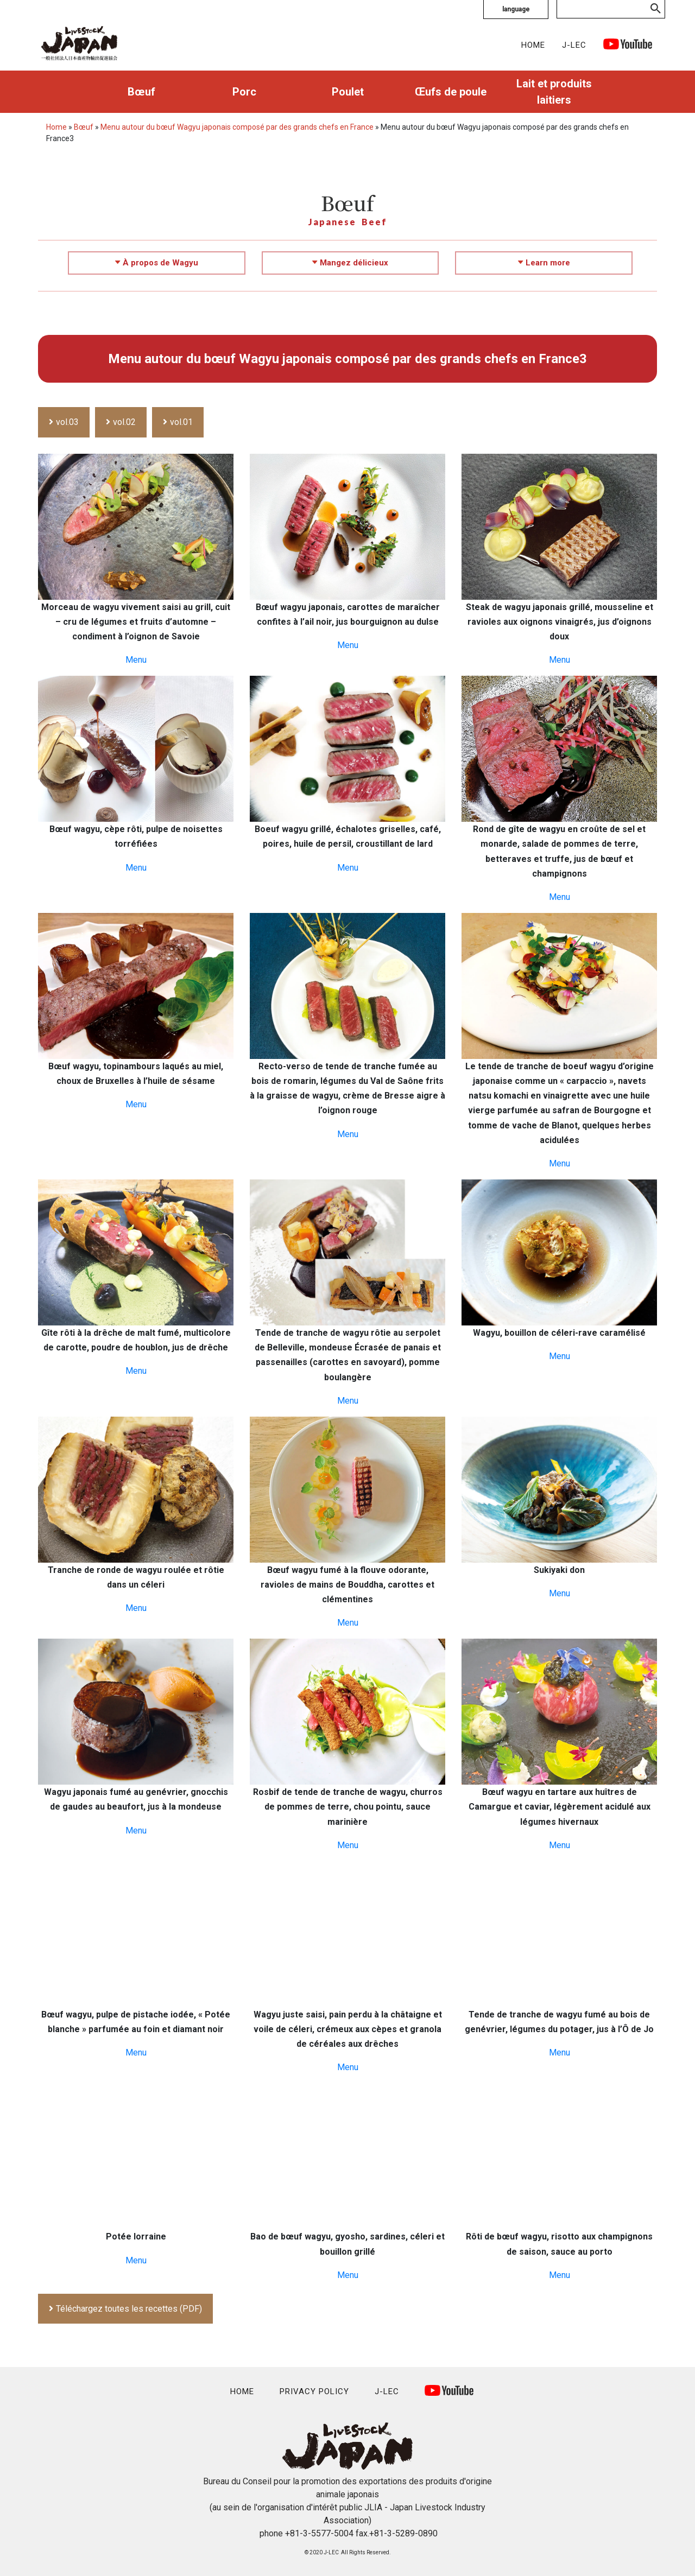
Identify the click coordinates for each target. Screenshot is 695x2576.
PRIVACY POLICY (314, 2391)
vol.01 (181, 422)
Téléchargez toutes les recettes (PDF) (129, 2309)
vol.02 (124, 422)
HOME (533, 45)
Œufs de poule (450, 91)
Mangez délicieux (350, 263)
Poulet (348, 91)
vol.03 (67, 422)
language (516, 9)
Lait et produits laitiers (554, 91)
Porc (244, 91)
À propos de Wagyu (156, 263)
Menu (136, 660)
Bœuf (141, 91)
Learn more (544, 263)
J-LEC (574, 45)
